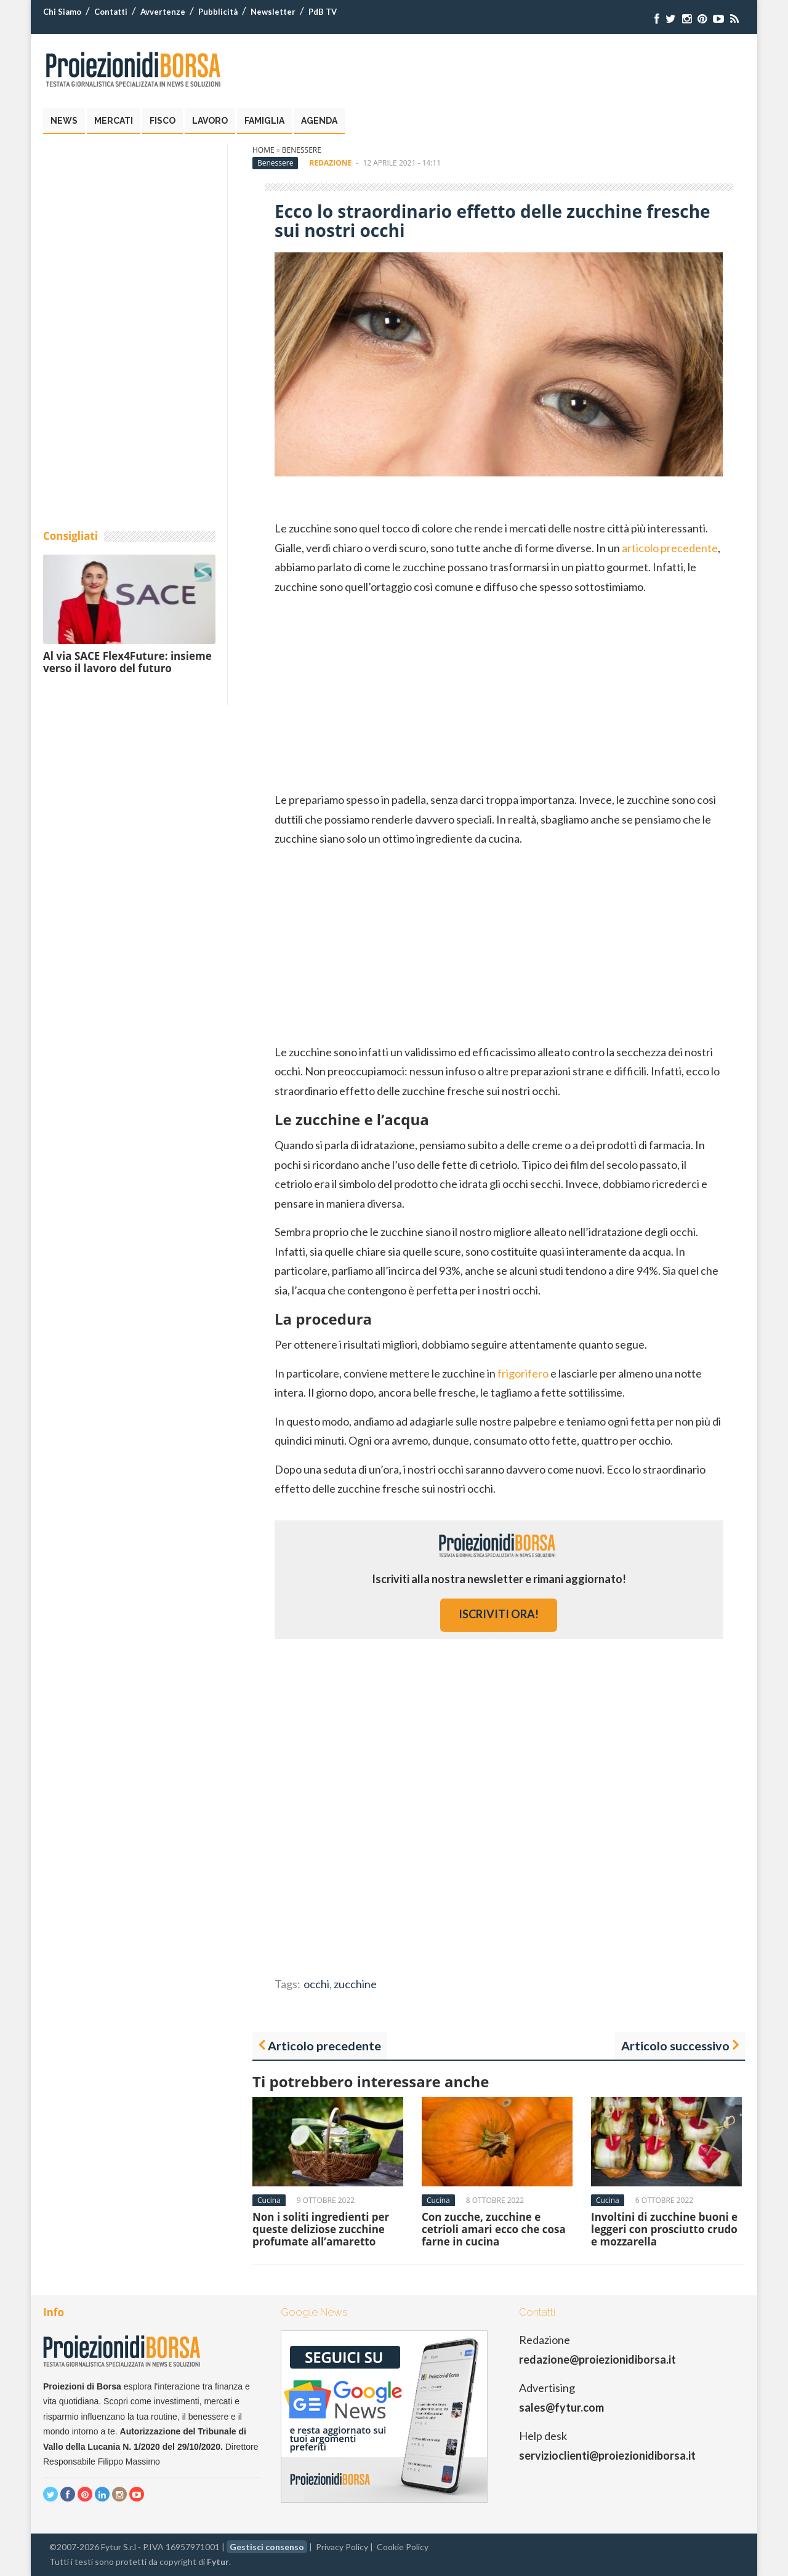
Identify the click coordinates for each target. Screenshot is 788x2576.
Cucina (269, 2200)
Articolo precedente (324, 2045)
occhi (316, 1984)
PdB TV (322, 12)
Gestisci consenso (267, 2547)
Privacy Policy (342, 2547)
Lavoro (210, 121)
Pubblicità (218, 12)
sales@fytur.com (561, 2407)
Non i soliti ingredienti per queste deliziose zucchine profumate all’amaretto (320, 2229)
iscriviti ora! (499, 1614)
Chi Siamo (62, 12)
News (64, 121)
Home (263, 150)
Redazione (331, 163)
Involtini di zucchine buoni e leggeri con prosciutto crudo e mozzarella (664, 2229)
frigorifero (523, 1373)
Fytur (218, 2561)
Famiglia (264, 121)
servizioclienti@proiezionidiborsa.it (607, 2455)
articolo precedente (670, 548)
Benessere (301, 150)
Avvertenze (162, 12)
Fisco (162, 121)
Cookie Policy (402, 2547)
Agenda (319, 121)
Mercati (113, 121)
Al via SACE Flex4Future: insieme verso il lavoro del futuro (127, 662)
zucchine (355, 1984)
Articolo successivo (675, 2045)
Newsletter (273, 12)
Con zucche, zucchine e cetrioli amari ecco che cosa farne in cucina (494, 2229)
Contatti (110, 12)
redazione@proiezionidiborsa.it (597, 2359)
